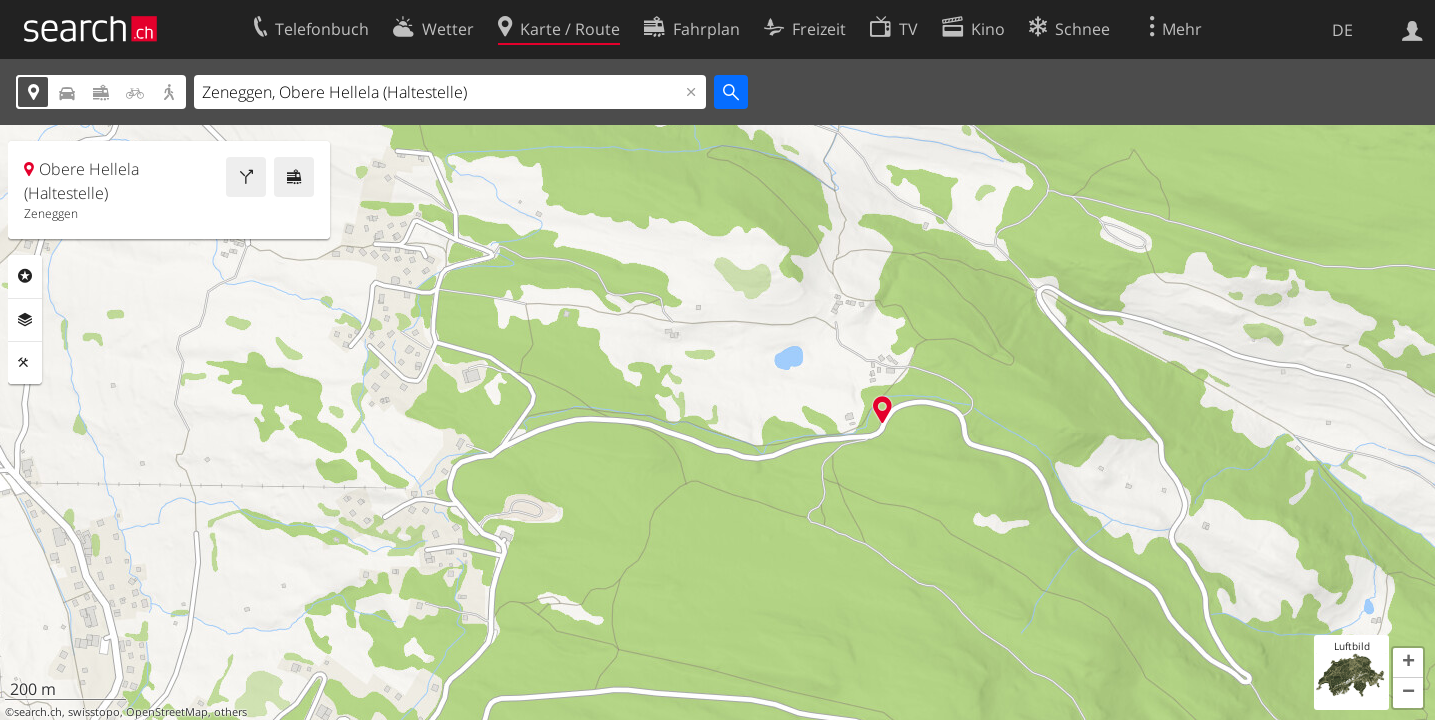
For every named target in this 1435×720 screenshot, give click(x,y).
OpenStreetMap (167, 712)
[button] (1408, 663)
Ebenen (25, 320)
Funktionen (25, 363)
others (230, 712)
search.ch (38, 712)
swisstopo (94, 712)
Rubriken (25, 276)
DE (1342, 30)
